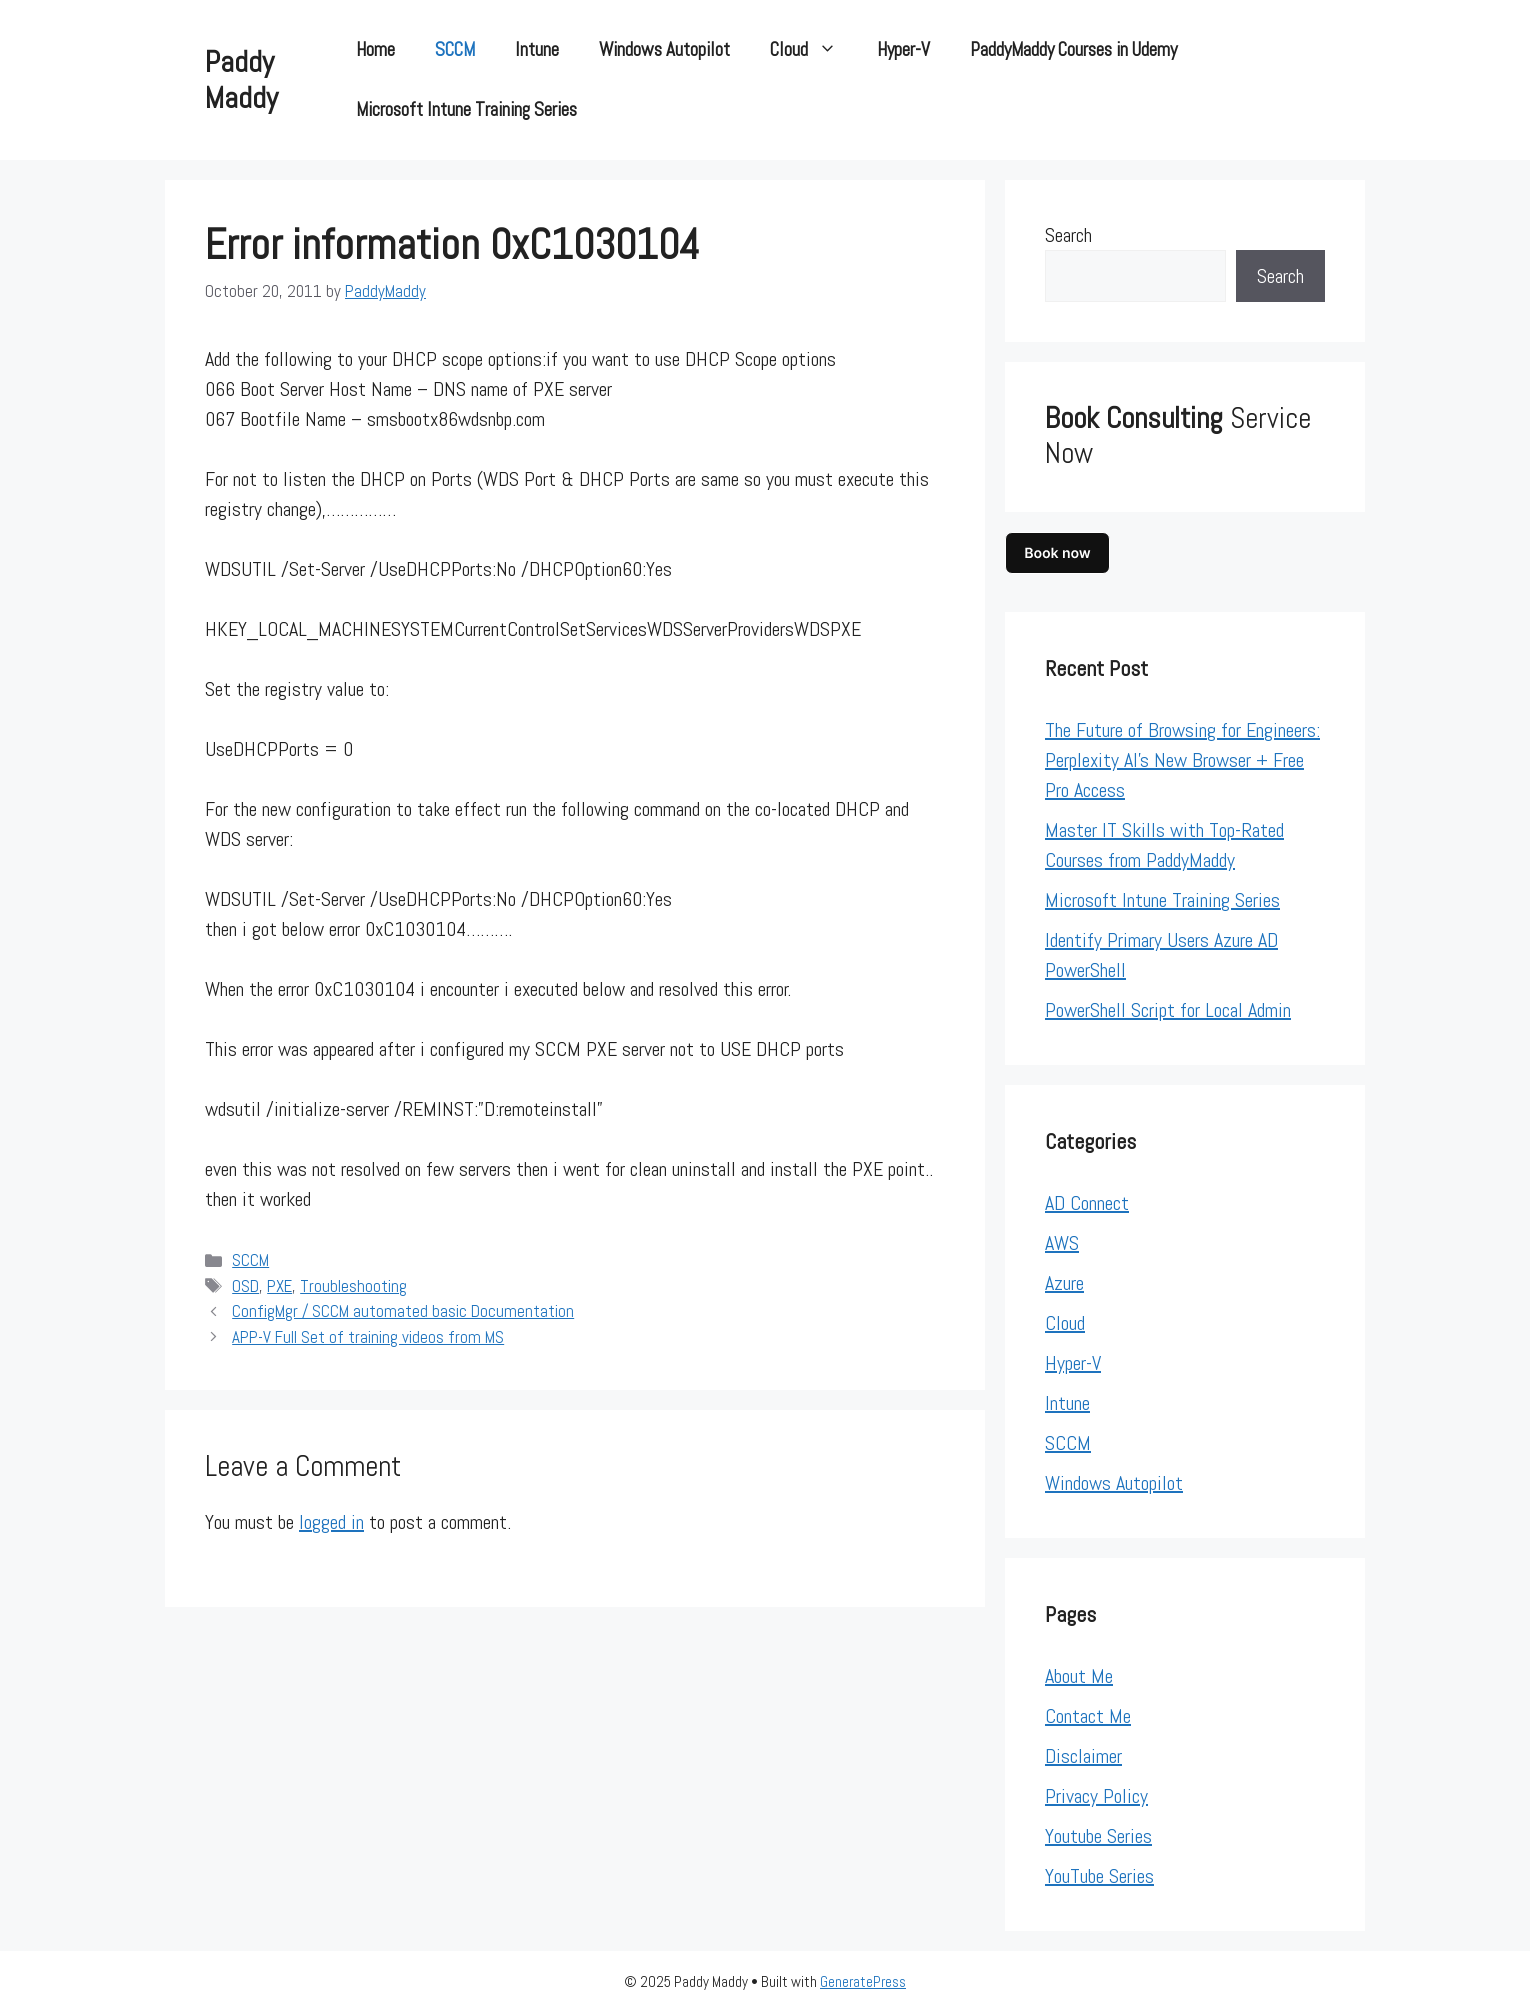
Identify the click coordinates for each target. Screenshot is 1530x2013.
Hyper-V (903, 49)
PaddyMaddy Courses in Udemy (1073, 49)
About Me (1079, 1676)
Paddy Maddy (241, 80)
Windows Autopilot (664, 49)
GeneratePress (863, 1981)
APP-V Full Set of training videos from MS (368, 1337)
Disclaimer (1083, 1756)
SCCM (455, 49)
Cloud (813, 50)
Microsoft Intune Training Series (466, 109)
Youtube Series (1098, 1836)
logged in (331, 1522)
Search (1068, 235)
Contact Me (1088, 1716)
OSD (245, 1286)
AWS (1062, 1243)
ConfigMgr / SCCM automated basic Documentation (403, 1311)
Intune (537, 49)
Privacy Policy (1096, 1796)
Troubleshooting (353, 1286)
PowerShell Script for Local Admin (1168, 1010)
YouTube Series (1099, 1876)
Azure (1064, 1283)
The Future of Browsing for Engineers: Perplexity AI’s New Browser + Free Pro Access (1182, 760)
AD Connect (1087, 1203)
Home (375, 49)
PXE (279, 1286)
